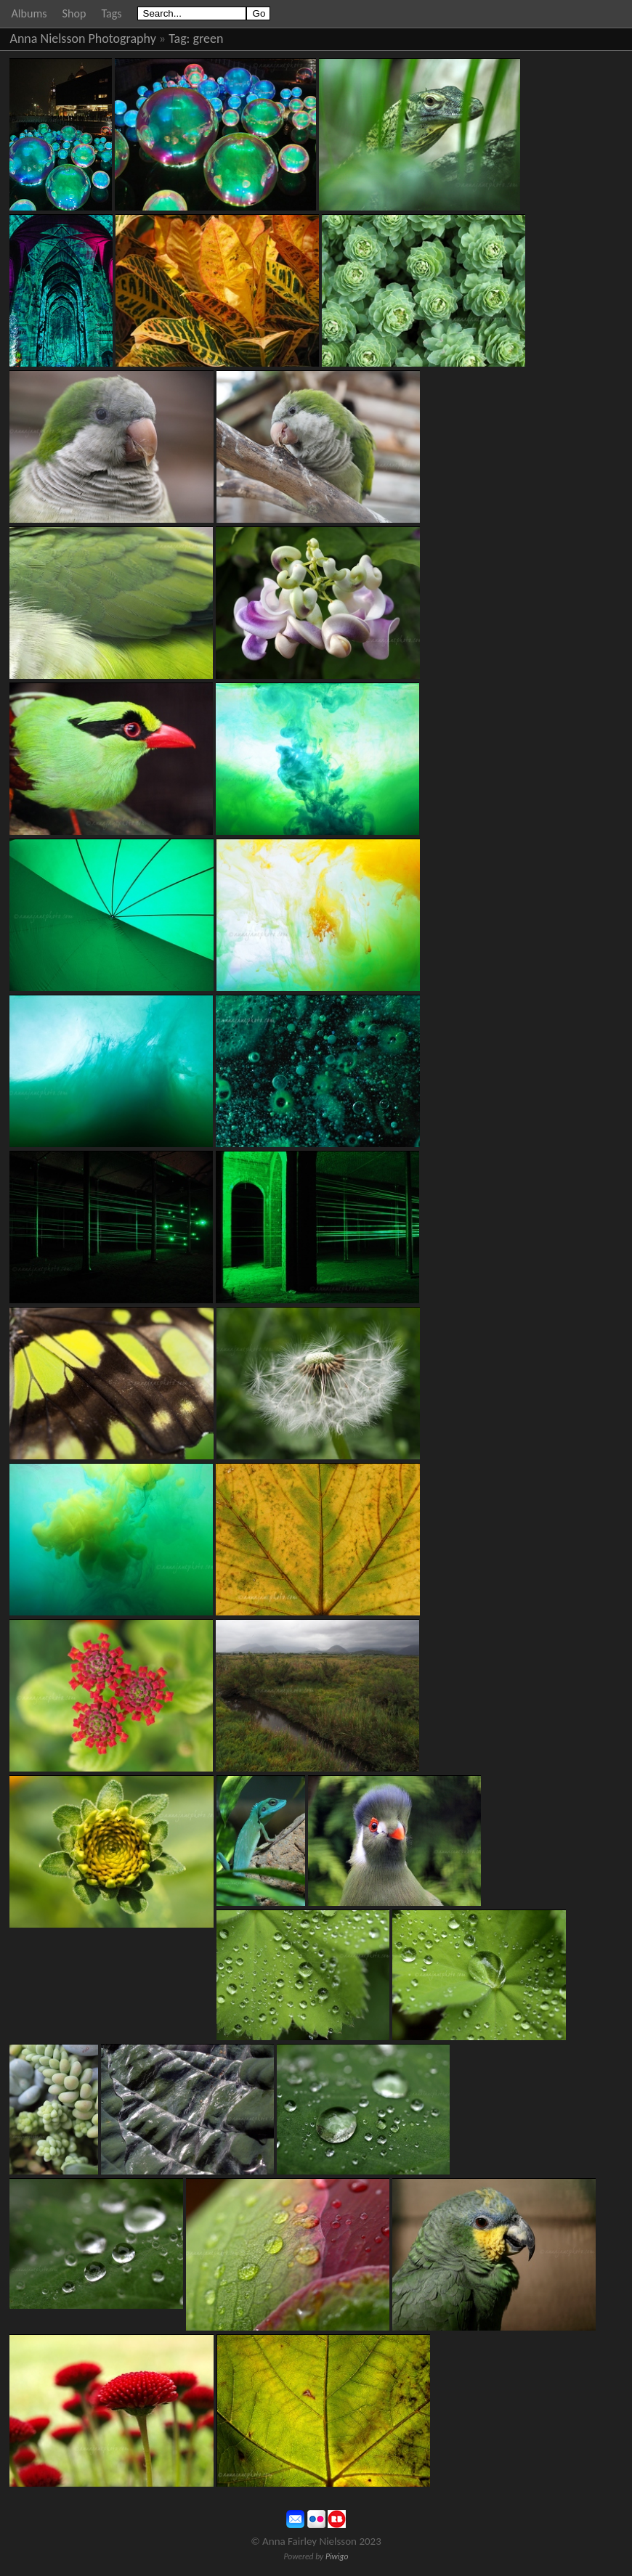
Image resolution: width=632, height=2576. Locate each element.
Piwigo (337, 2556)
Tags (111, 13)
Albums (29, 13)
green (208, 38)
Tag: (179, 38)
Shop (74, 13)
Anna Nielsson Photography (83, 38)
